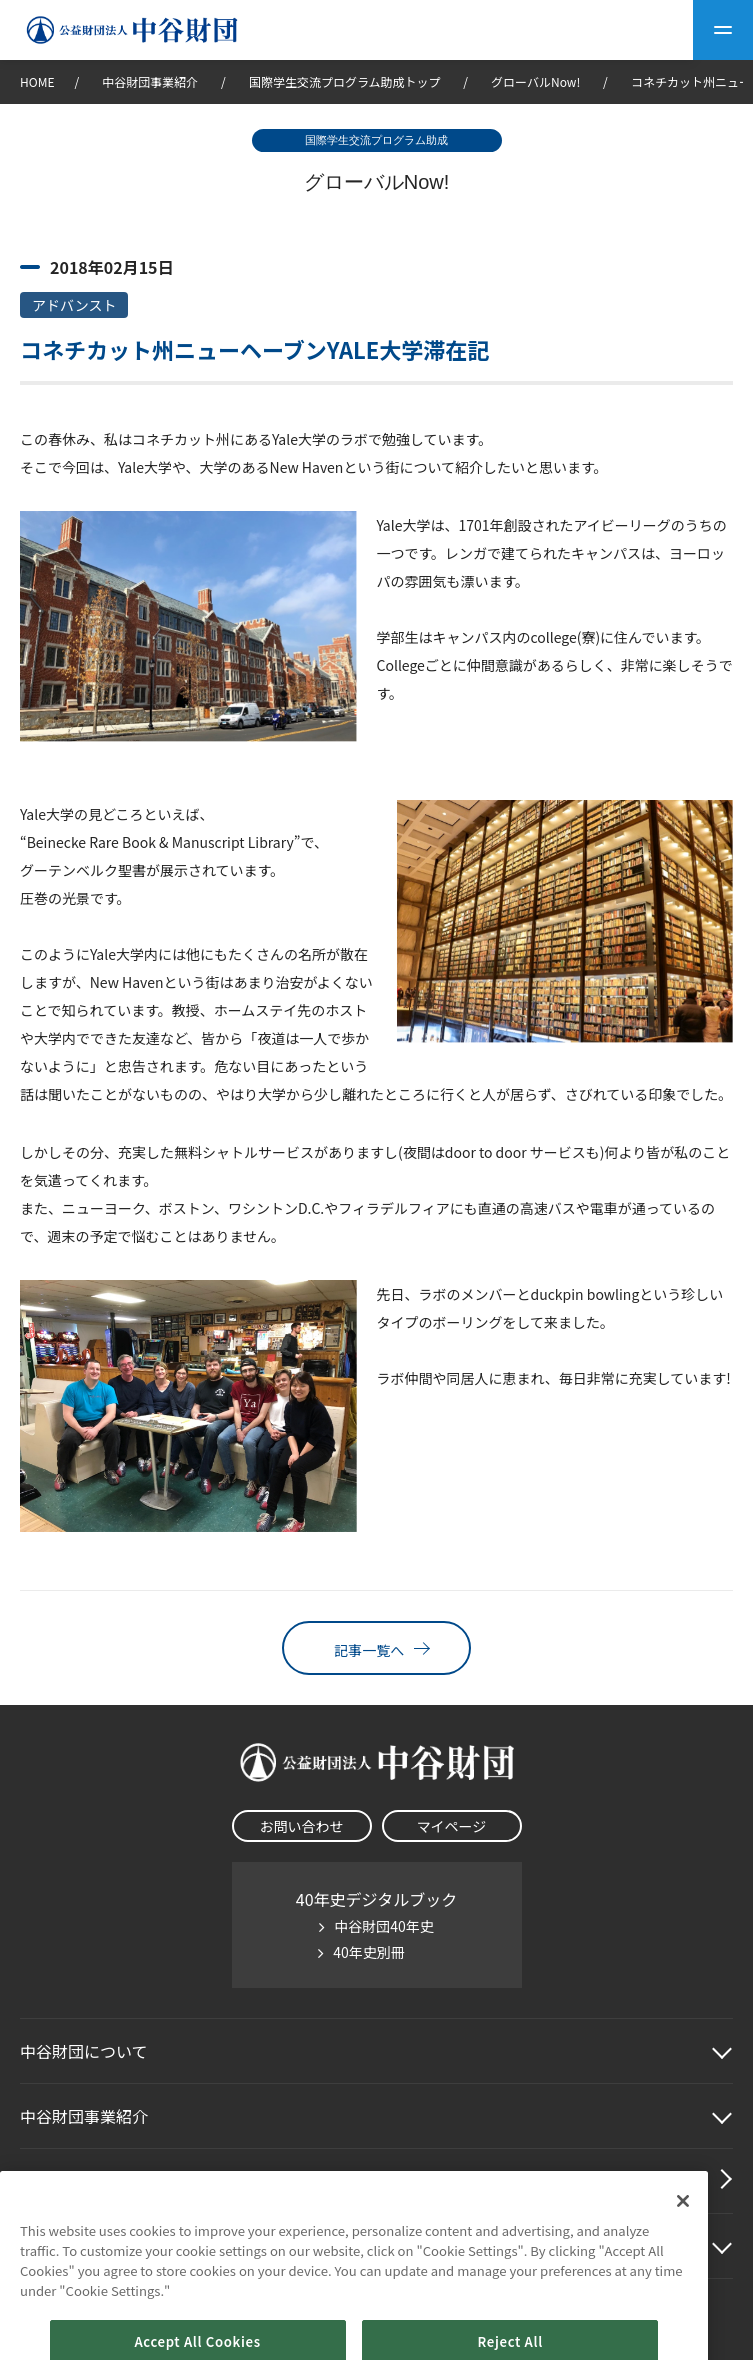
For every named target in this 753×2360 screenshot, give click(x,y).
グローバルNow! (535, 81)
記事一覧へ (376, 1648)
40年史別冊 (369, 1952)
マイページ (452, 1826)
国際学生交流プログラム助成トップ (345, 81)
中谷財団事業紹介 (151, 81)
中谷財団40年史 (384, 1926)
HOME (37, 81)
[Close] (683, 2233)
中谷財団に (84, 2051)
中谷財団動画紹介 (84, 2181)
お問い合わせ (302, 1826)
